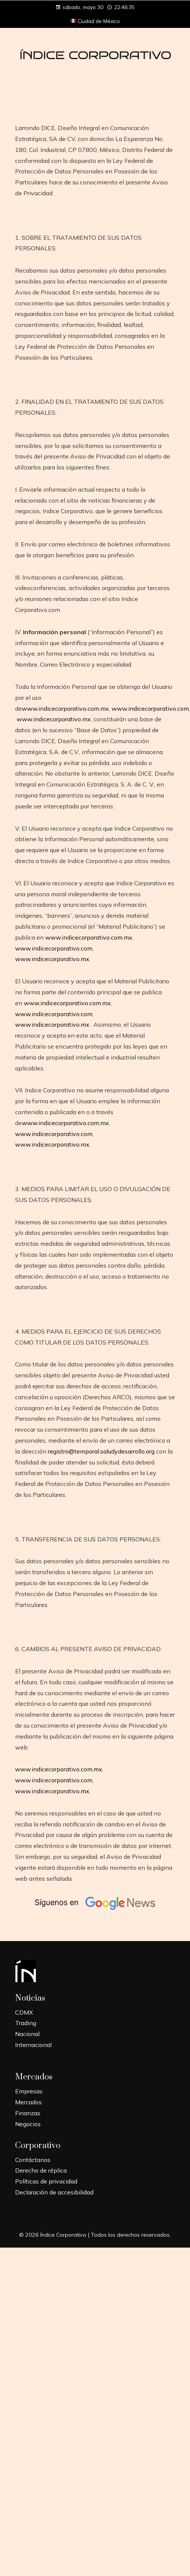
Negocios (28, 2124)
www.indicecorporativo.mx (54, 719)
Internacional (33, 2045)
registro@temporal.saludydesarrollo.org (101, 1451)
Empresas (29, 2091)
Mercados (28, 2102)
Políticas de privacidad (46, 2181)
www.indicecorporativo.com (150, 708)
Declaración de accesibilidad (54, 2192)
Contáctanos (33, 2160)
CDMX (24, 2012)
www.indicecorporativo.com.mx (65, 708)
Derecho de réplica (41, 2170)
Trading (25, 2023)
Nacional (27, 2034)
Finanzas (27, 2113)
